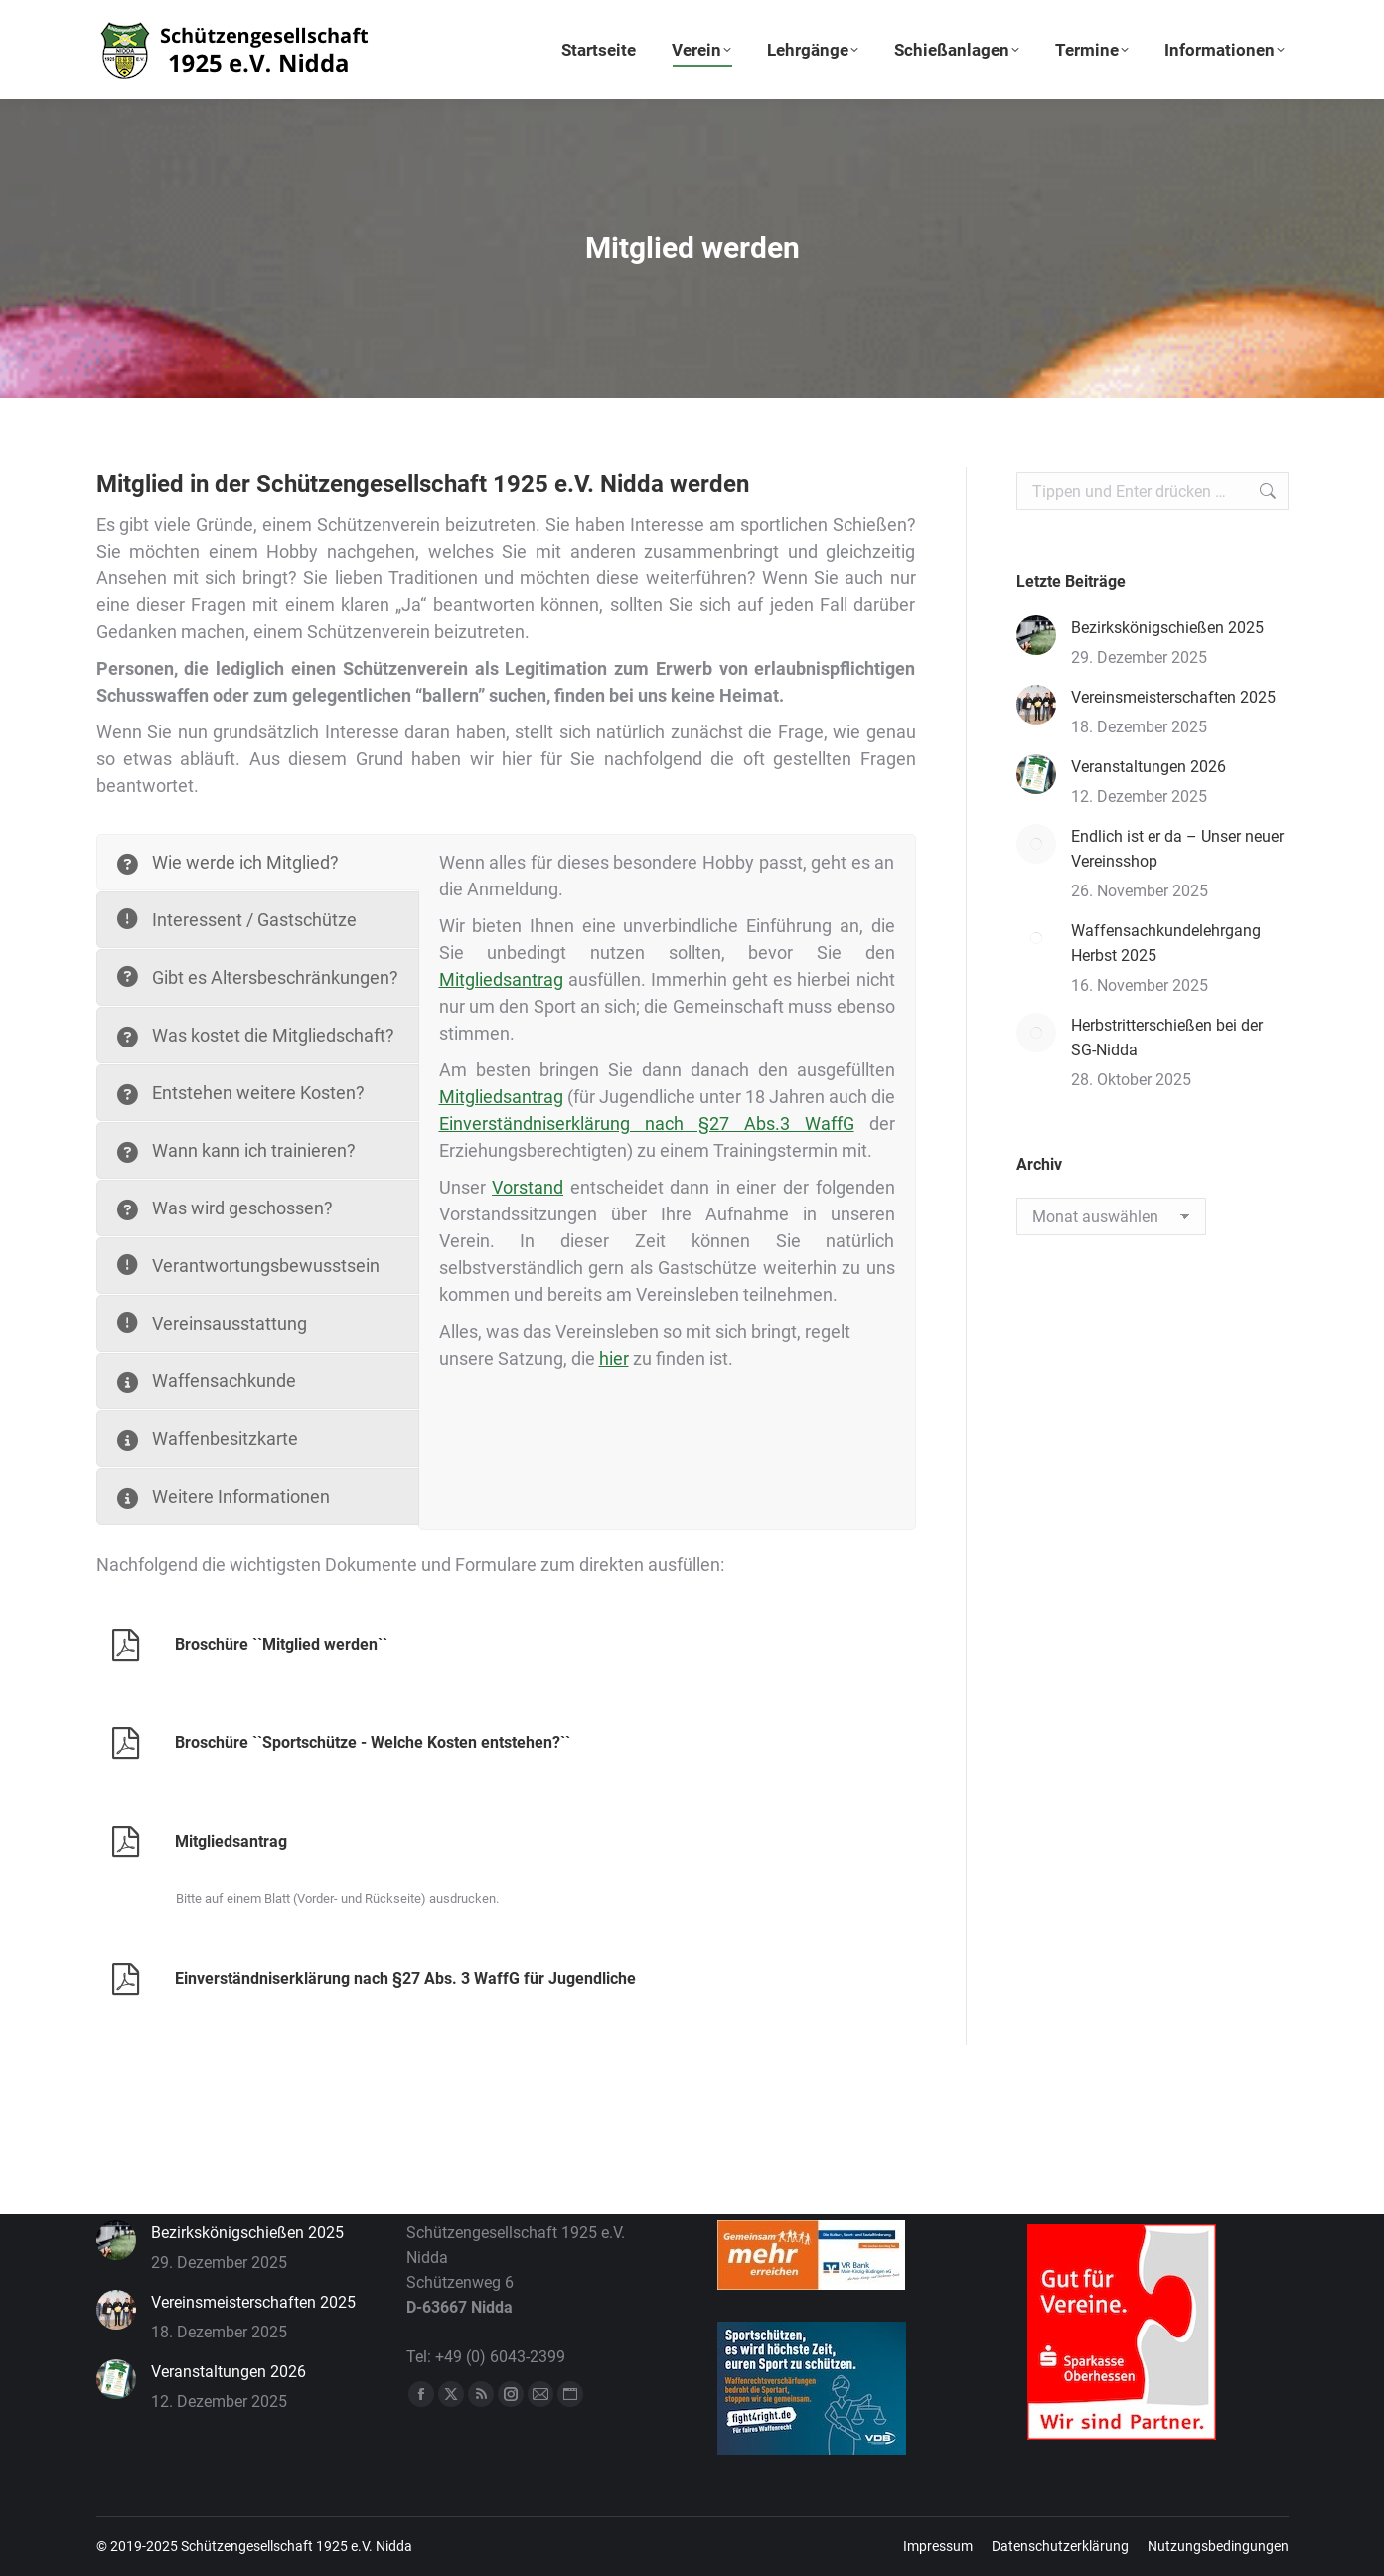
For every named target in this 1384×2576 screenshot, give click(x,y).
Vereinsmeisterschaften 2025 (1173, 697)
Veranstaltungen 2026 (1148, 766)
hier (614, 1358)
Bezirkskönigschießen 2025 (1167, 627)
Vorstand (527, 1187)
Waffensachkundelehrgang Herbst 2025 (1166, 943)
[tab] (257, 862)
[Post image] (1036, 635)
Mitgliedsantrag (501, 979)
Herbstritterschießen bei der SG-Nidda (1167, 1037)
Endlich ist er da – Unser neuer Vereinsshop (1177, 849)
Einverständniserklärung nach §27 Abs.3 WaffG (646, 1123)
